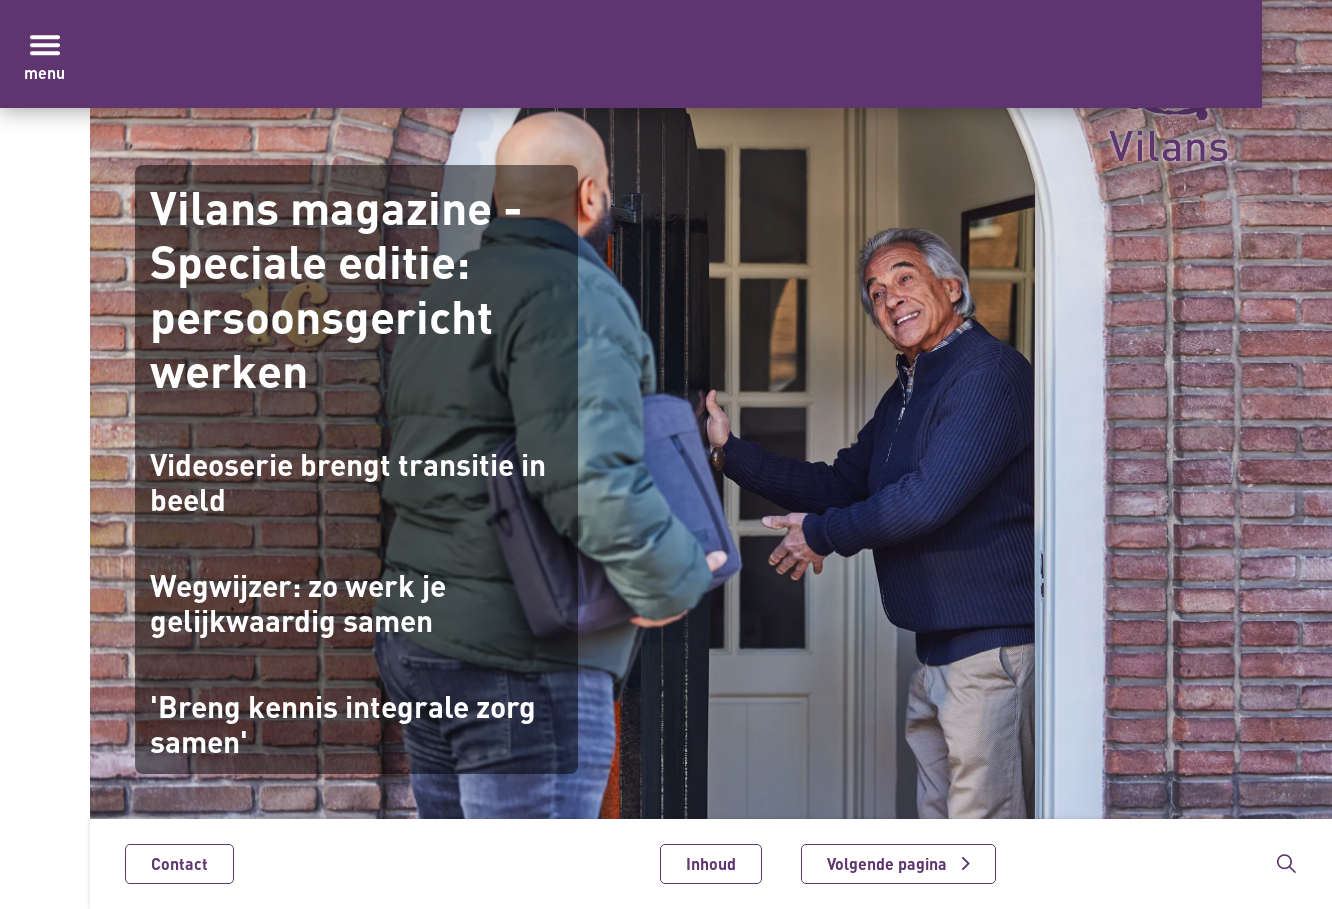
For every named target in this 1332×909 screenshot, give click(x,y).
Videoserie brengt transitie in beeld (348, 482)
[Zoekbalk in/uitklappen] (1286, 864)
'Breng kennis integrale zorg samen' (343, 724)
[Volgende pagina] (898, 864)
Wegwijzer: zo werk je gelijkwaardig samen (298, 603)
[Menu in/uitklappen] (45, 45)
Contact (179, 864)
